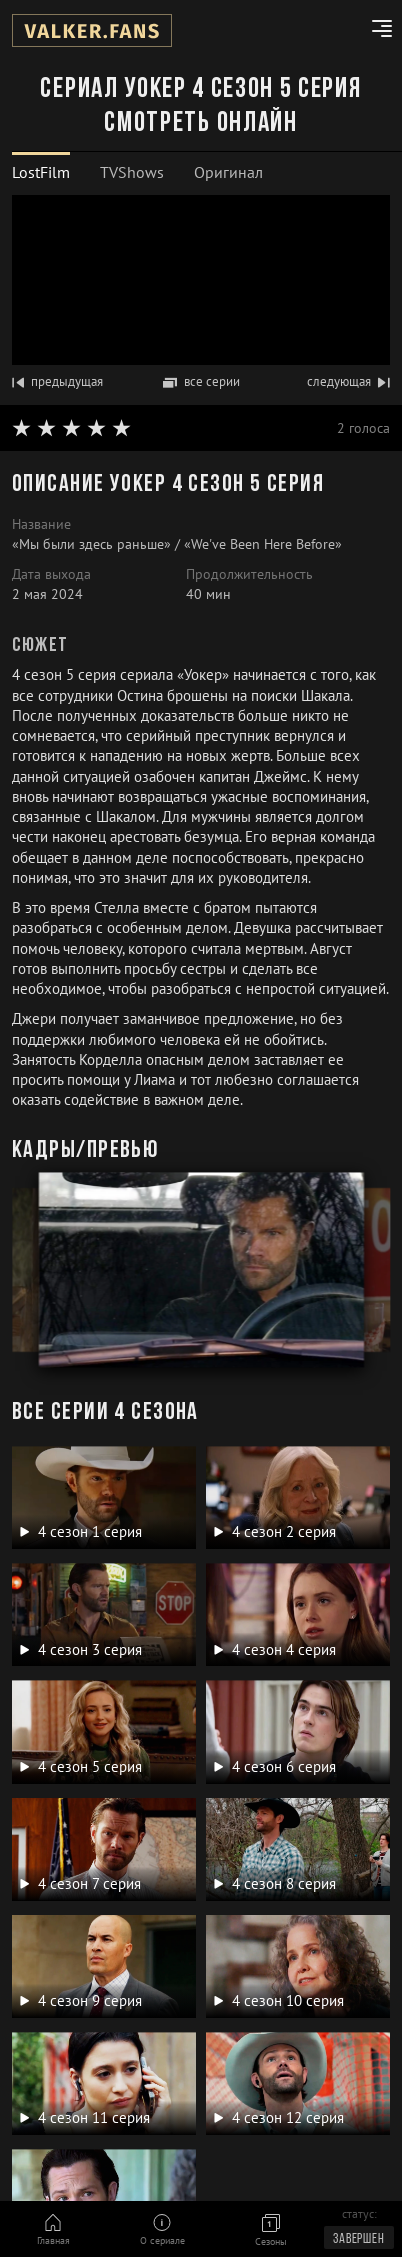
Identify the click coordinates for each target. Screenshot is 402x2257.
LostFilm (41, 172)
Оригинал (228, 172)
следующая (348, 381)
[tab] (41, 172)
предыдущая (57, 381)
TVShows (132, 172)
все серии (201, 381)
